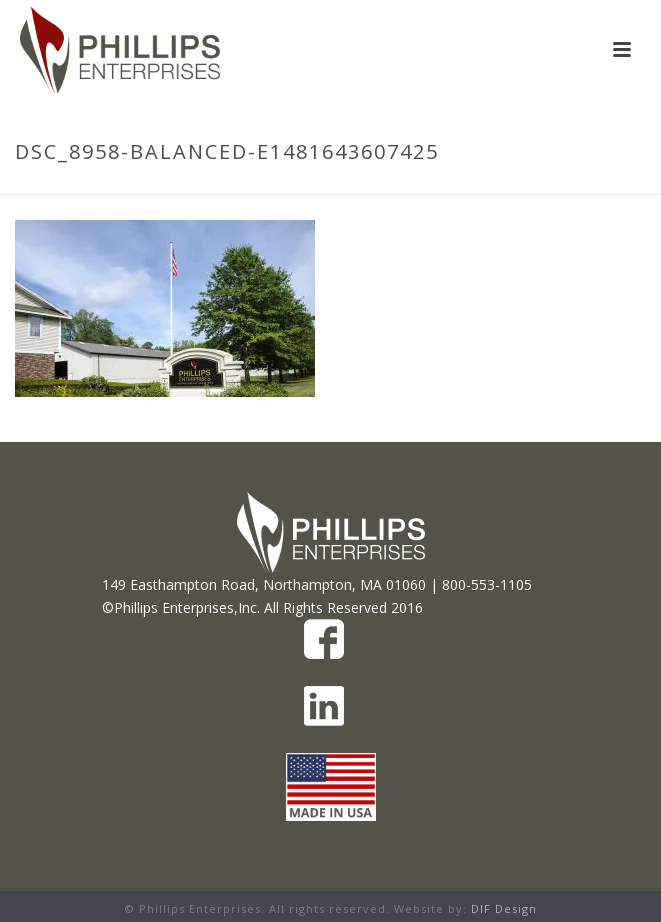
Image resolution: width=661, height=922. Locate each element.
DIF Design (504, 908)
